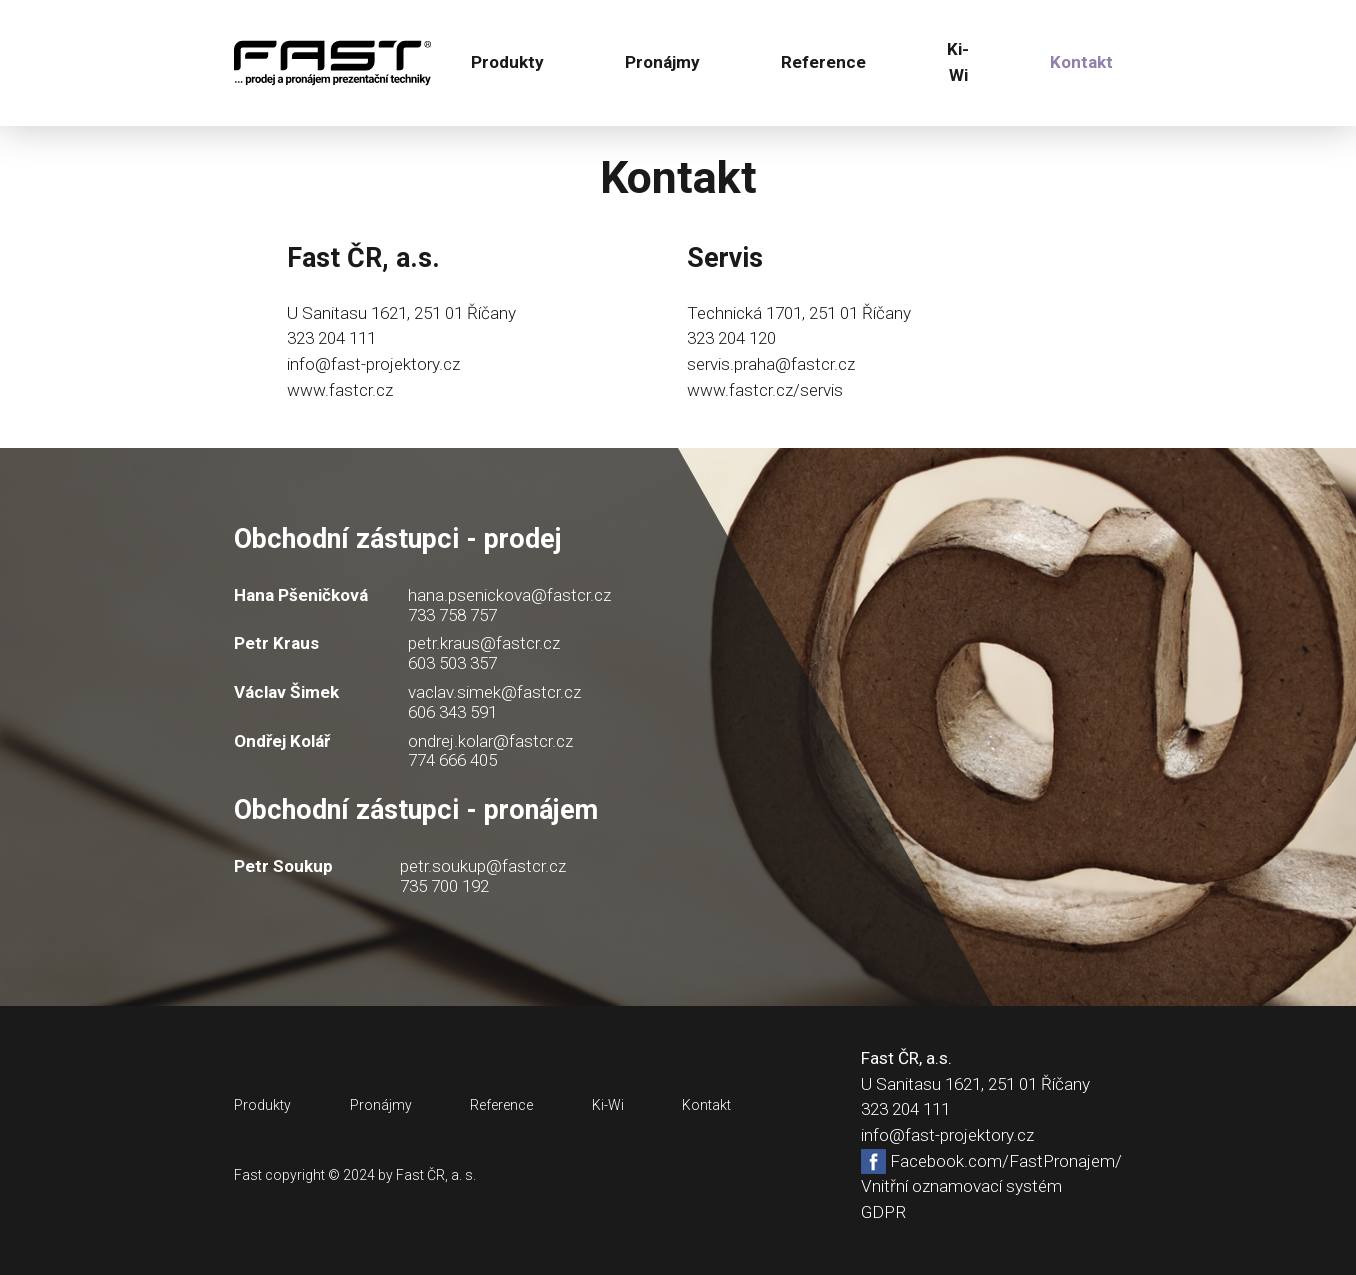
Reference (823, 62)
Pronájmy (662, 62)
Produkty (507, 62)
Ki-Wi (958, 62)
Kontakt (1081, 62)
